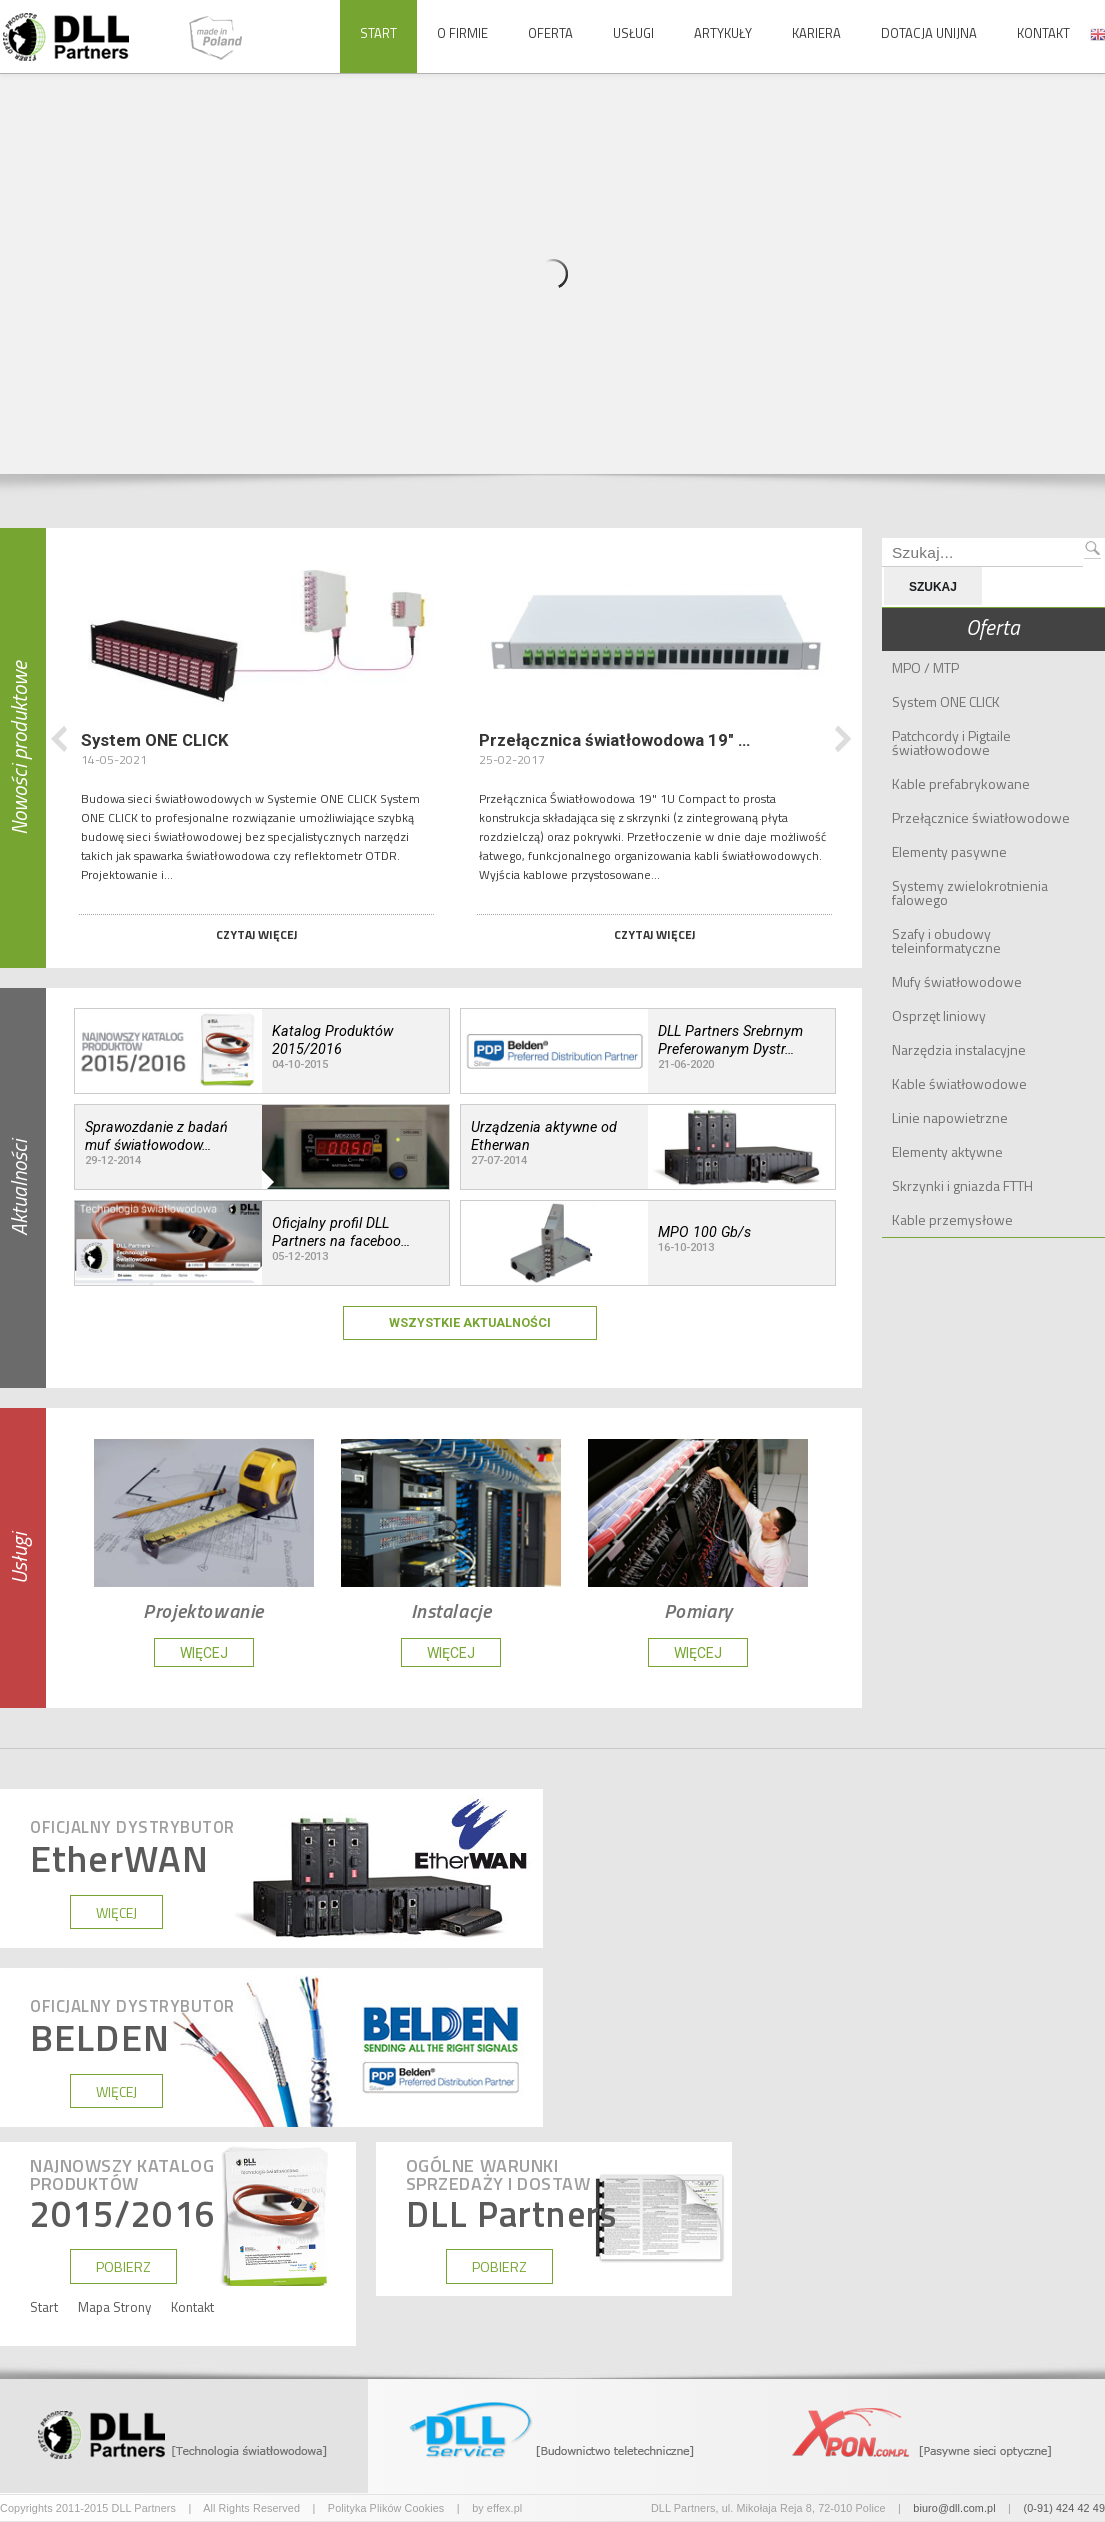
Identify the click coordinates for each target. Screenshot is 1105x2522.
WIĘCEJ (204, 1653)
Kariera (816, 33)
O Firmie (462, 33)
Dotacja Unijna (929, 33)
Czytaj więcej (256, 934)
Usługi (633, 33)
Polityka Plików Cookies (386, 2508)
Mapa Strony (114, 2307)
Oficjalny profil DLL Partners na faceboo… (341, 1232)
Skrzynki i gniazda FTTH (962, 1185)
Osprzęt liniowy (939, 1015)
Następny (842, 739)
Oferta (550, 33)
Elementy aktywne (947, 1151)
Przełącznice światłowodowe (981, 817)
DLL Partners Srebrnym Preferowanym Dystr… (730, 1040)
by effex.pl (497, 2508)
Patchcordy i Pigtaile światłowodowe (951, 742)
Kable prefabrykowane (961, 783)
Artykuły (723, 33)
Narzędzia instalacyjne (959, 1049)
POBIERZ (123, 2267)
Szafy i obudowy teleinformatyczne (946, 940)
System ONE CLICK (946, 701)
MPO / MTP (925, 667)
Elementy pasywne (949, 851)
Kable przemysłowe (952, 1219)
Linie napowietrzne (950, 1117)
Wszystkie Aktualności (470, 1322)
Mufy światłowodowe (957, 981)
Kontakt (1043, 33)
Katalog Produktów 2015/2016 (332, 1040)
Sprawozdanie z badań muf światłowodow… (156, 1136)
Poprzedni (59, 739)
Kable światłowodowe (959, 1083)
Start (378, 33)
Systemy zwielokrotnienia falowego (970, 892)
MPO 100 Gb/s (704, 1232)
